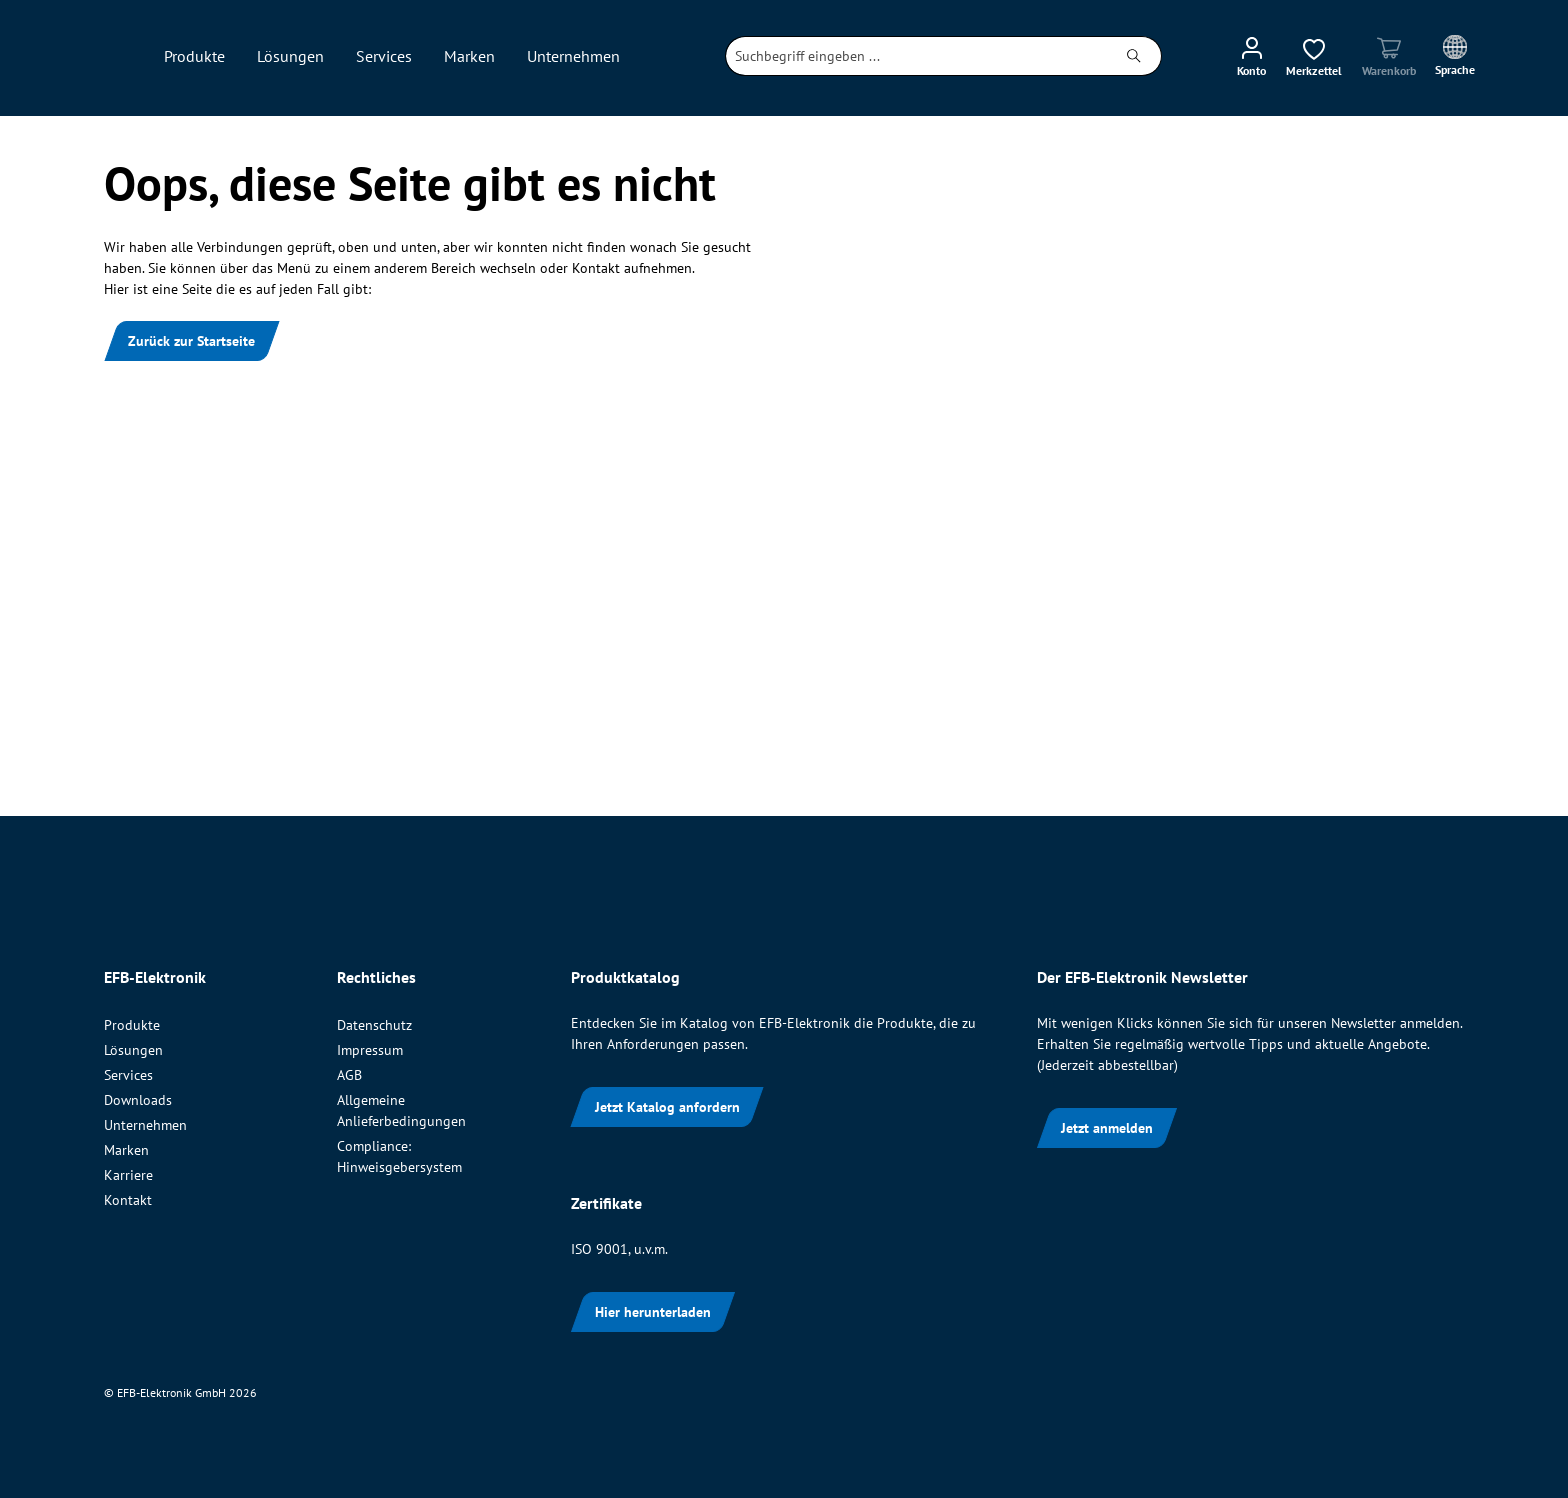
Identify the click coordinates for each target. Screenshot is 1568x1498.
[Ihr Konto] (1251, 56)
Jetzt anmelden (1107, 1128)
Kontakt (128, 1200)
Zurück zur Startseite (191, 341)
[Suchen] (1134, 56)
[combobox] (916, 56)
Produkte (132, 1025)
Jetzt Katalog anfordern (667, 1107)
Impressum (370, 1050)
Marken (126, 1150)
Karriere (128, 1175)
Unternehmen (145, 1125)
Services (128, 1075)
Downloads (138, 1100)
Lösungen (133, 1050)
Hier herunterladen (653, 1312)
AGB (349, 1075)
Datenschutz (374, 1025)
